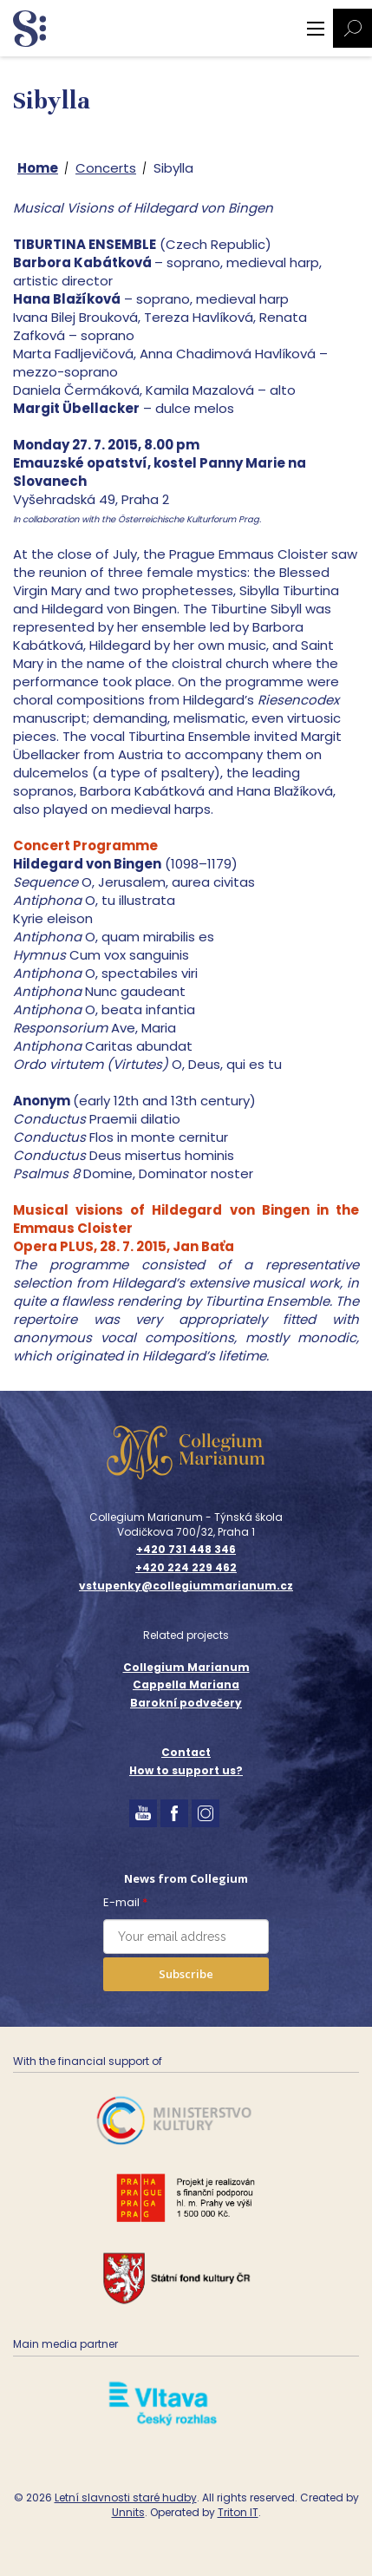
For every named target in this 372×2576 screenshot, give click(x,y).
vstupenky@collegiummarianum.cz (186, 1586)
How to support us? (186, 1770)
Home (37, 168)
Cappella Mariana (186, 1684)
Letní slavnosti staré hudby (126, 2497)
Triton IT (238, 2512)
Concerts (105, 168)
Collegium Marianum (186, 1667)
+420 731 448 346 (186, 1550)
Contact (186, 1752)
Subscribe (186, 1974)
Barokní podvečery (186, 1702)
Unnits (128, 2512)
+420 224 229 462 (186, 1568)
